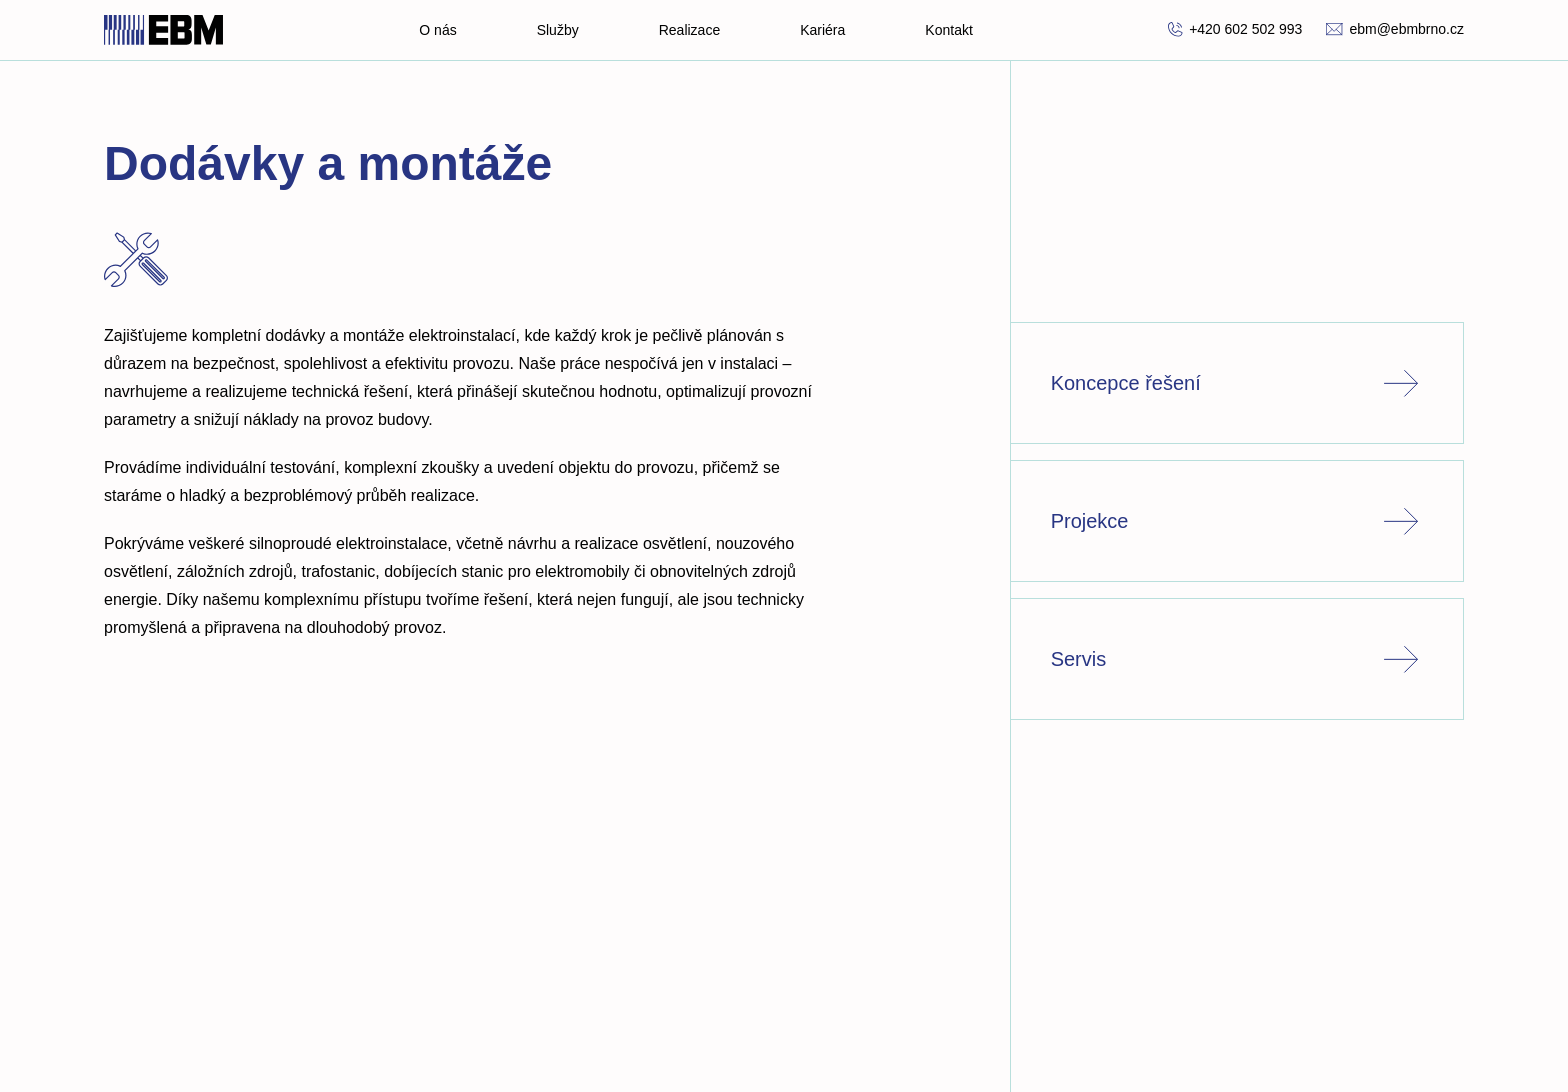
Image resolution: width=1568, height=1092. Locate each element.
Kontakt (948, 30)
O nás (437, 30)
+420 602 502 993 (1235, 29)
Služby (558, 30)
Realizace (689, 30)
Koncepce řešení (1237, 383)
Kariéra (822, 30)
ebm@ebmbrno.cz (1395, 29)
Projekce (1237, 521)
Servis (1237, 659)
